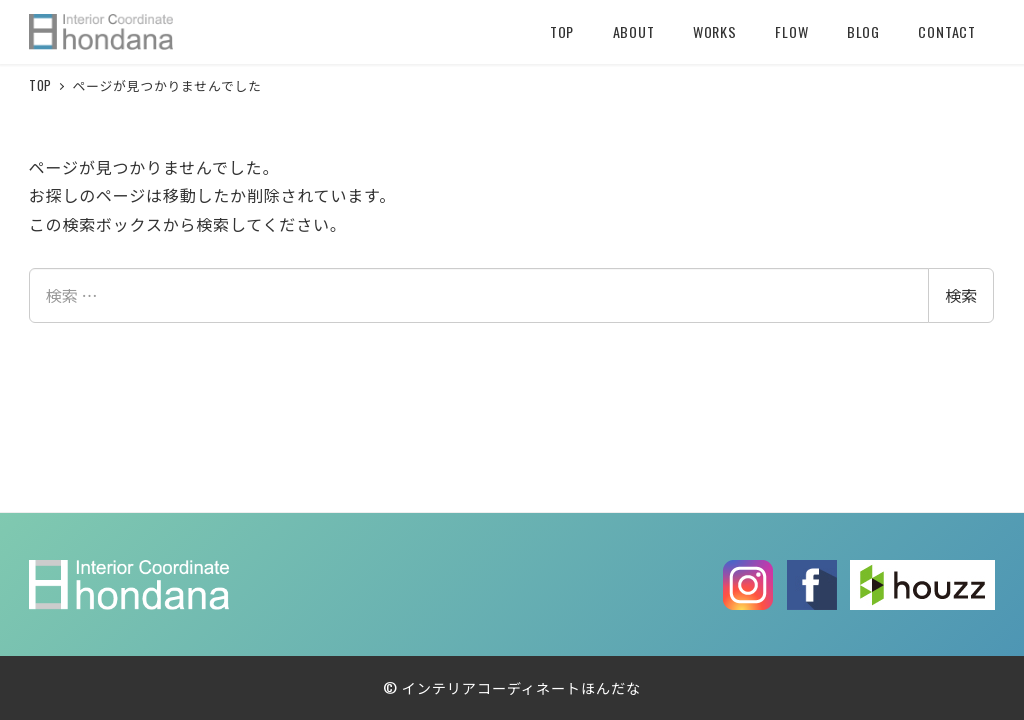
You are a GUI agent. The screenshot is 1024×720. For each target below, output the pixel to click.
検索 (961, 295)
